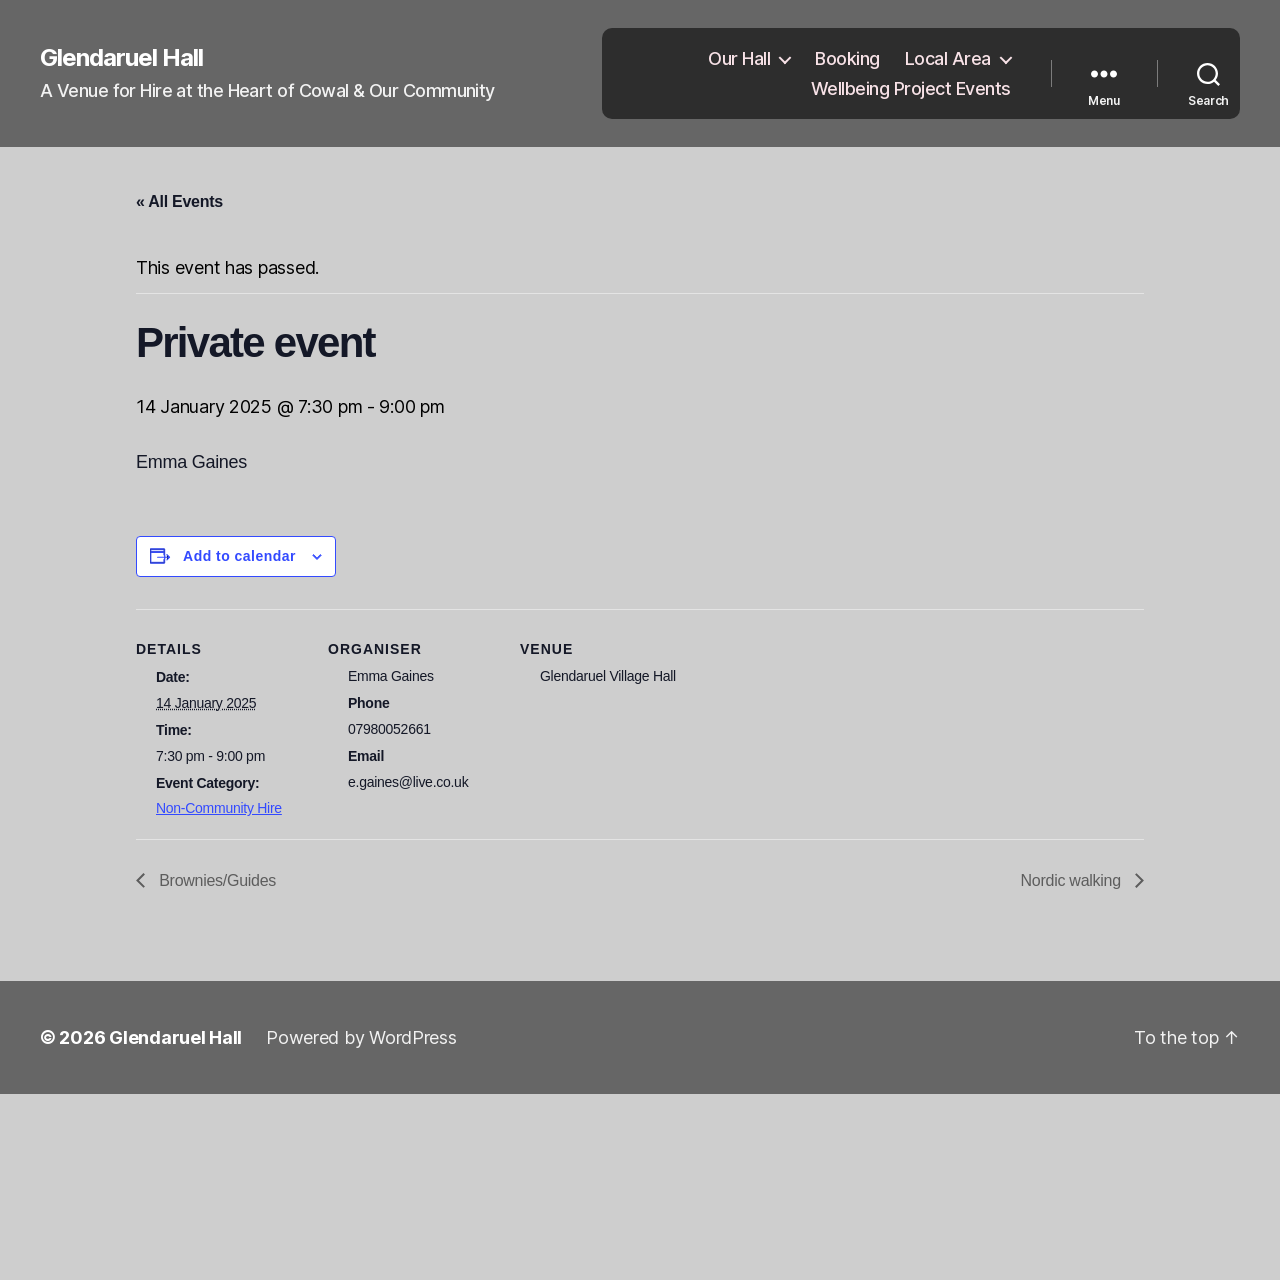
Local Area (948, 58)
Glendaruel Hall (121, 58)
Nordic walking (1073, 880)
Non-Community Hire (219, 808)
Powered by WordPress (361, 1037)
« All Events (179, 201)
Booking (847, 58)
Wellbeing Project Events (911, 88)
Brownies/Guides (215, 880)
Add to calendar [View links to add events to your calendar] (239, 556)
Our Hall (739, 58)
